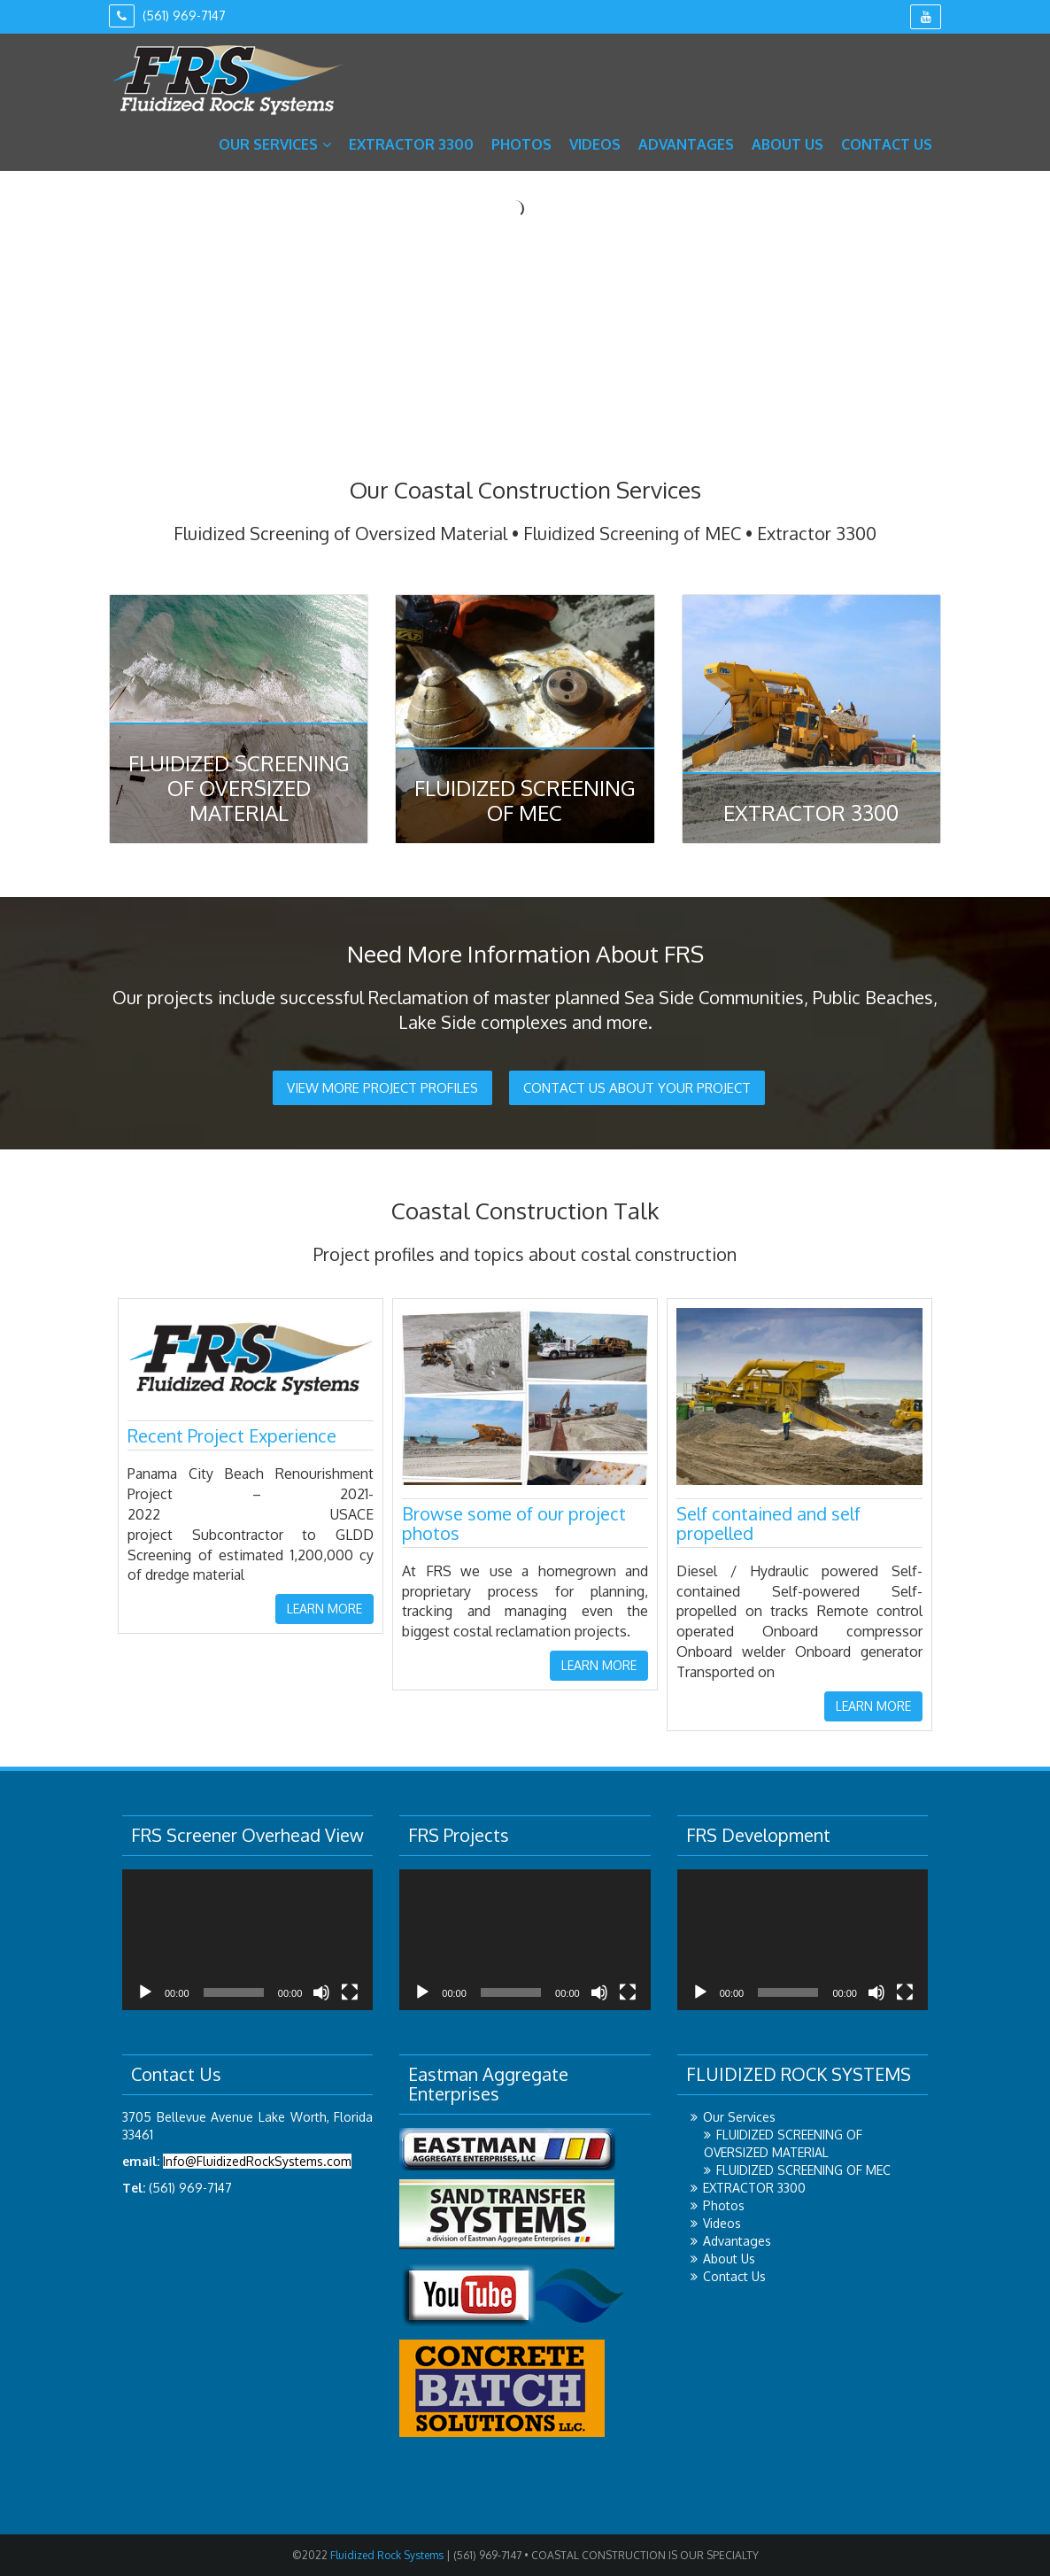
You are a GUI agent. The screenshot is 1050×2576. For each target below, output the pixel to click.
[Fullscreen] (350, 1992)
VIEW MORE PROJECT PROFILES (382, 1087)
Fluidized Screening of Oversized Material (239, 787)
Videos (595, 144)
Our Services (275, 144)
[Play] (145, 1992)
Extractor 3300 (811, 812)
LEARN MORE (324, 1608)
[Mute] (321, 1992)
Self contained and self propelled (768, 1523)
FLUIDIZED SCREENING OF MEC (803, 2170)
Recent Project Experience (231, 1435)
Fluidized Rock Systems (386, 2555)
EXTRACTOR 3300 (411, 144)
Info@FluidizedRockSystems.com (257, 2161)
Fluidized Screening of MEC (525, 800)
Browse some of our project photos (514, 1523)
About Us (787, 144)
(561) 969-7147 (167, 15)
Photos (521, 144)
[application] (247, 1939)
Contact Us (886, 144)
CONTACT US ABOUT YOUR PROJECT (637, 1087)
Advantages (686, 144)
